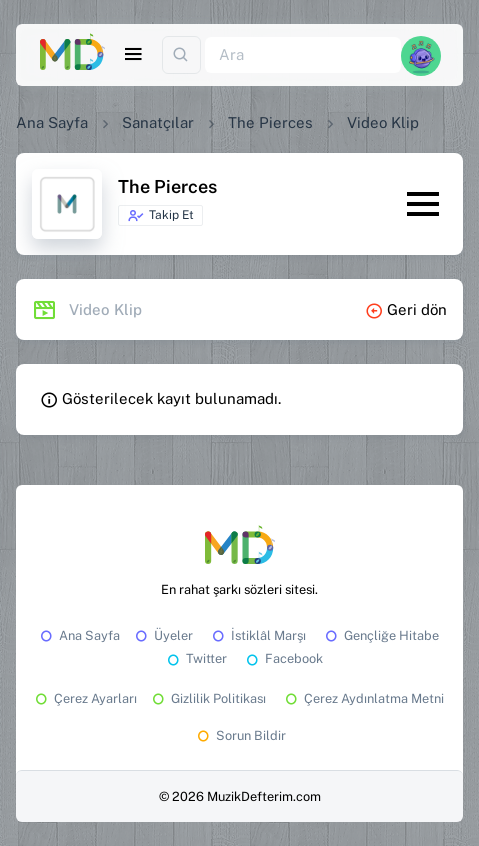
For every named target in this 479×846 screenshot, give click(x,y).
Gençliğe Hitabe (380, 635)
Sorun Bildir (240, 735)
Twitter (195, 658)
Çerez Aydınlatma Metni (363, 698)
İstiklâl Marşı (257, 635)
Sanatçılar (158, 122)
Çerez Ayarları (84, 698)
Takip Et (160, 216)
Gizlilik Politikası (207, 698)
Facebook (283, 658)
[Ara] (303, 55)
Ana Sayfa (52, 122)
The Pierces (270, 122)
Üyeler (162, 635)
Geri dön (406, 309)
